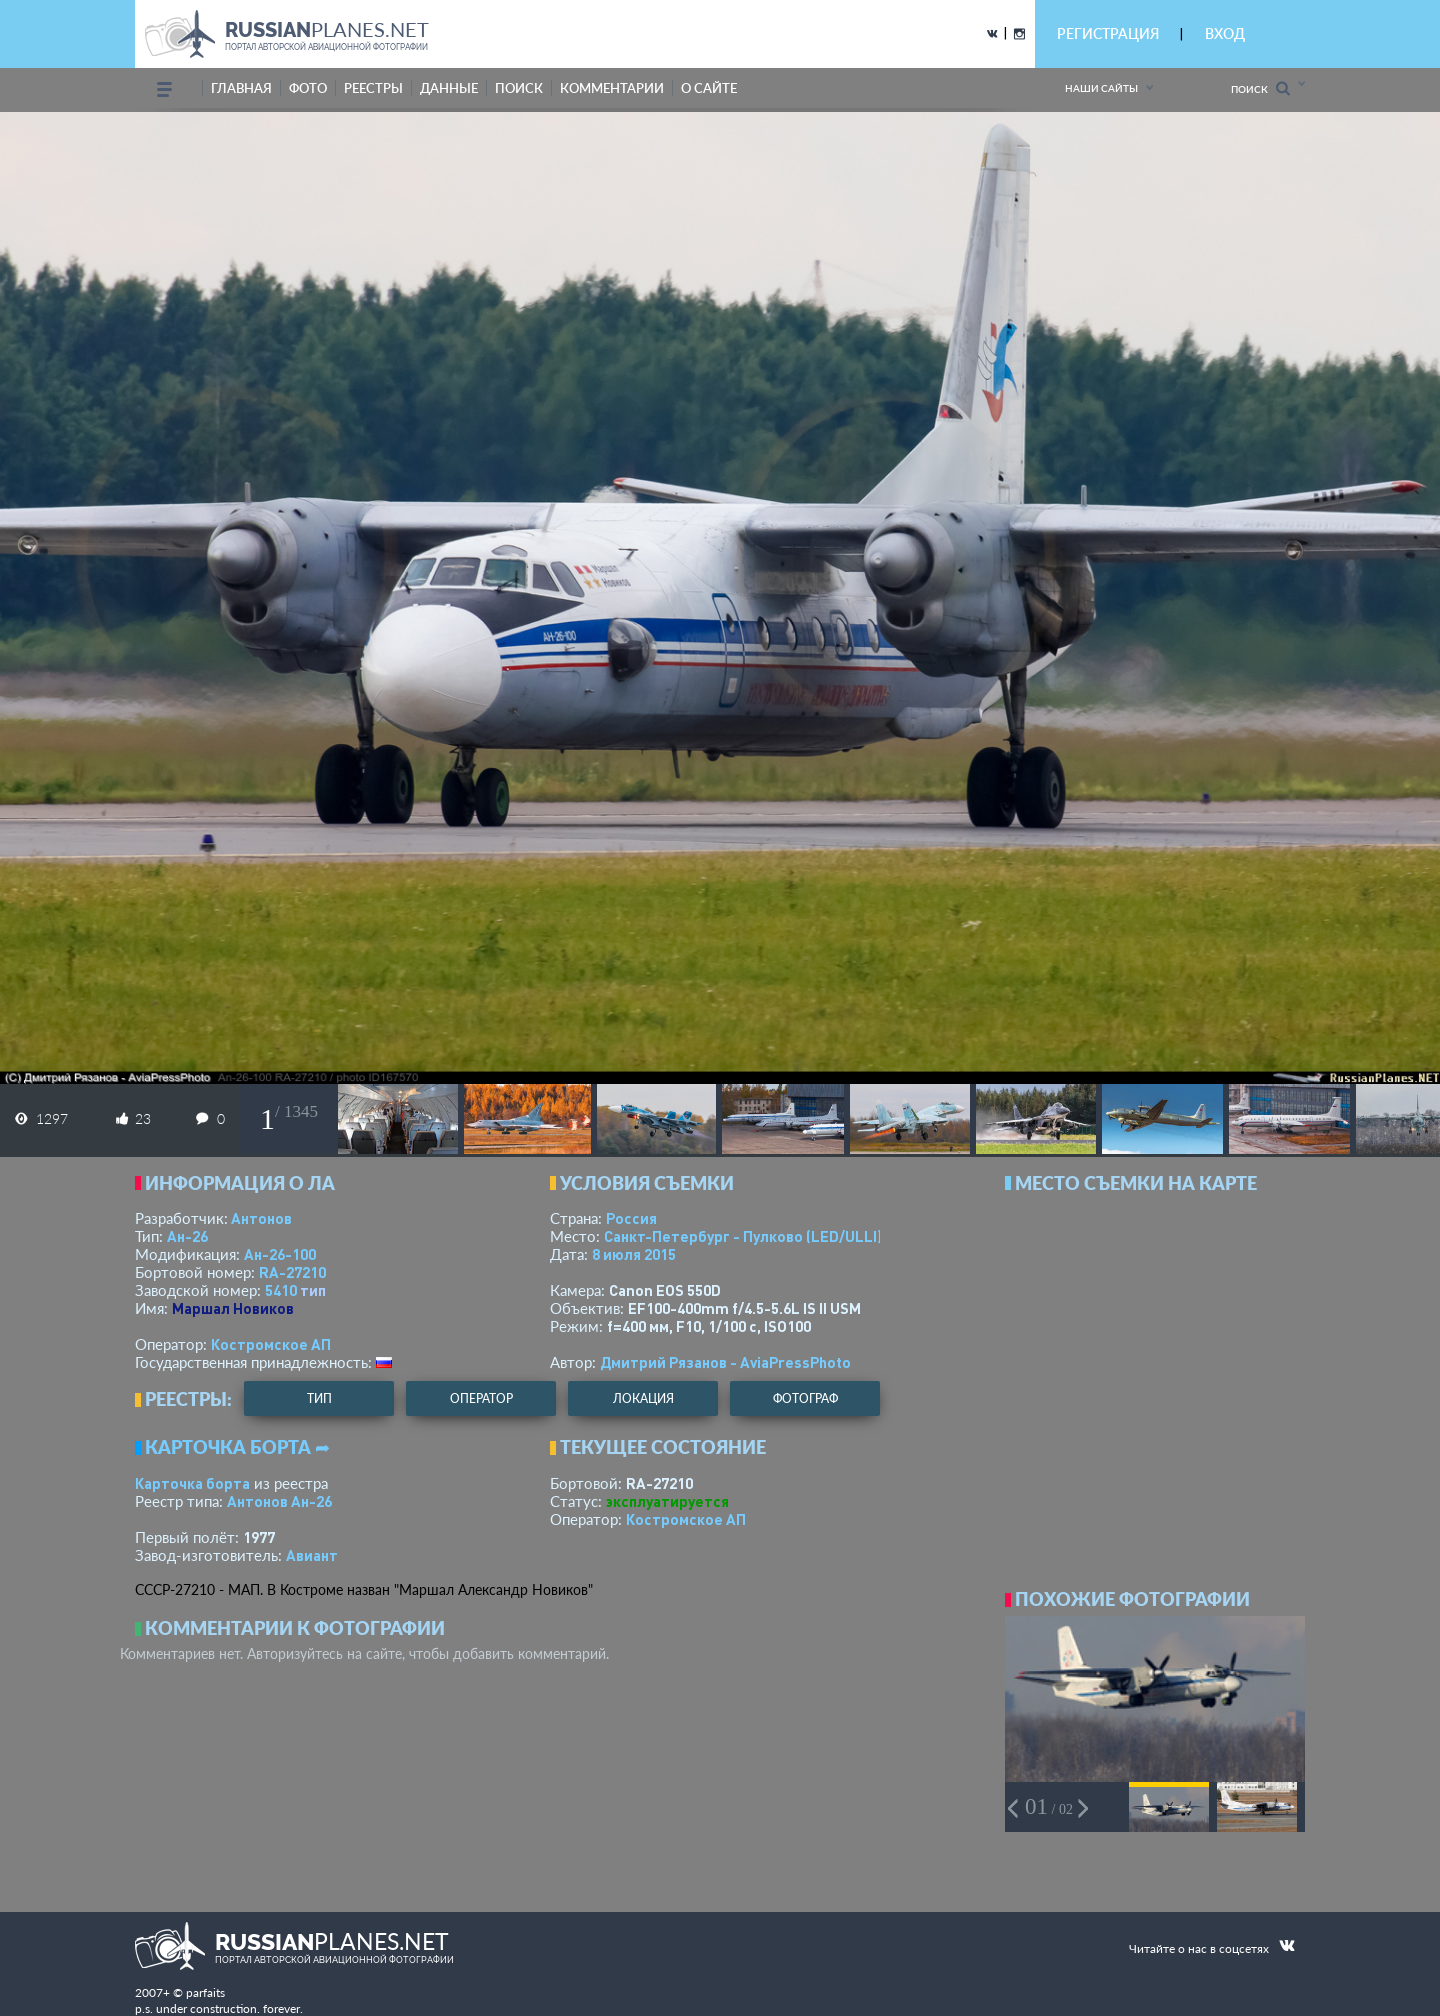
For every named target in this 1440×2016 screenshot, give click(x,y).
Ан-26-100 (280, 1254)
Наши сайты (1101, 88)
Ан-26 (187, 1236)
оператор (481, 1398)
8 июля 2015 (634, 1254)
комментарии (612, 88)
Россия (631, 1218)
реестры (373, 88)
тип (313, 1290)
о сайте (709, 88)
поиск (519, 88)
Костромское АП (271, 1344)
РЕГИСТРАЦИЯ (1108, 33)
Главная (241, 88)
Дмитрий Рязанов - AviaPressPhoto (725, 1362)
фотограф (805, 1398)
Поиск (1260, 88)
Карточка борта (192, 1483)
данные (449, 88)
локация (643, 1398)
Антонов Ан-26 (279, 1501)
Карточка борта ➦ (237, 1447)
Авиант (312, 1555)
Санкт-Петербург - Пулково (743, 1236)
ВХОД (1225, 33)
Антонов (261, 1218)
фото (308, 88)
